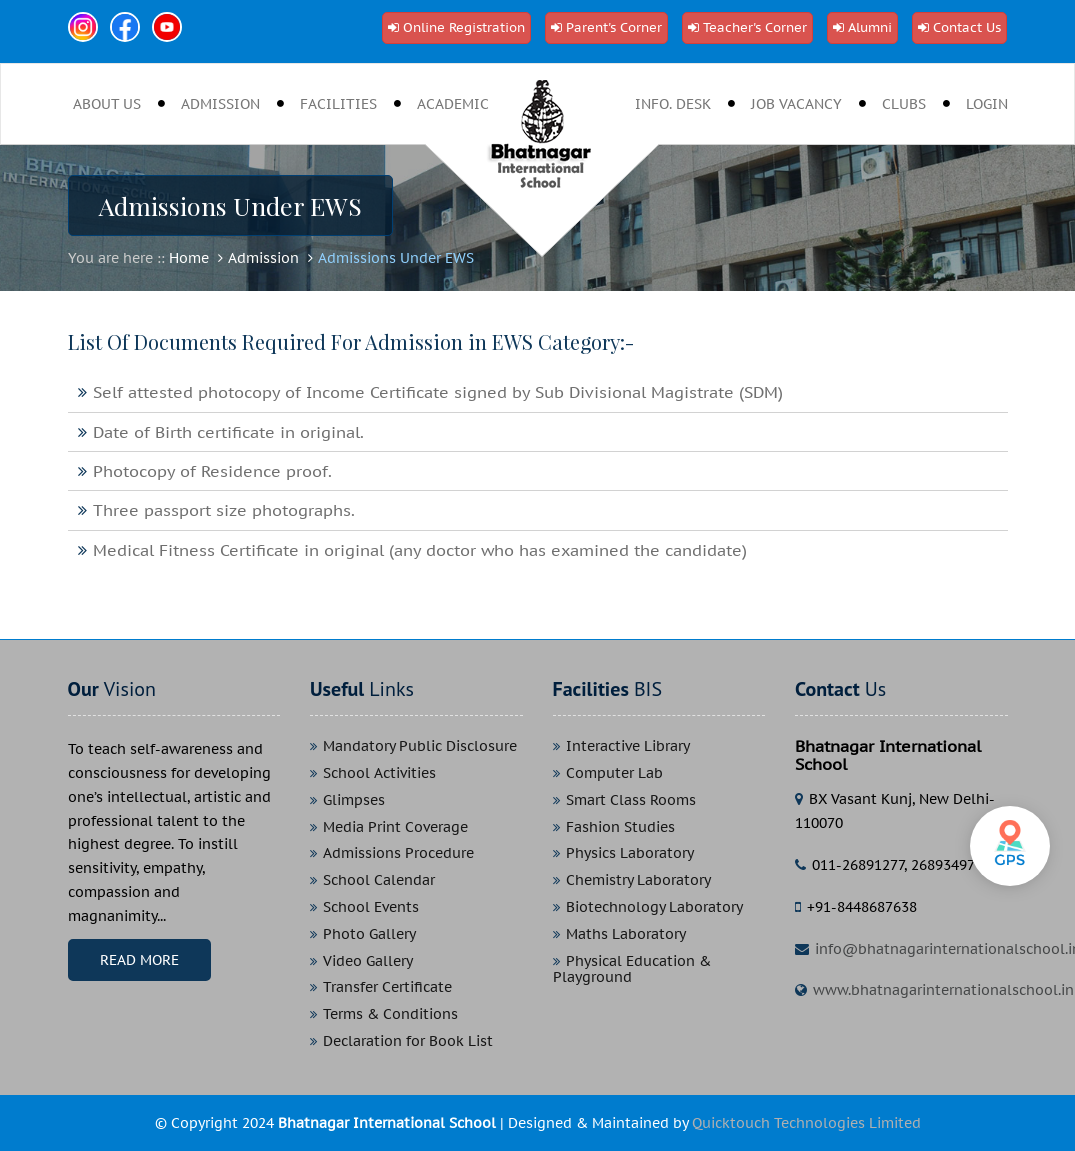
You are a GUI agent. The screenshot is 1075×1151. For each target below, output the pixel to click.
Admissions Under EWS (396, 258)
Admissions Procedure (398, 853)
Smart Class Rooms (631, 800)
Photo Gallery (369, 934)
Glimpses (354, 800)
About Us (107, 104)
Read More (139, 960)
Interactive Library (628, 746)
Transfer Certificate (387, 987)
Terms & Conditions (390, 1014)
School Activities (379, 773)
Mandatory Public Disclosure (420, 746)
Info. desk (673, 104)
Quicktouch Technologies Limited (806, 1123)
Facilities (338, 104)
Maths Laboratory (626, 934)
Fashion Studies (620, 827)
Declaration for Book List (408, 1041)
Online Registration (464, 27)
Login (987, 104)
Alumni (870, 27)
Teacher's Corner (755, 27)
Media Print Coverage (395, 827)
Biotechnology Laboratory (654, 907)
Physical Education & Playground (632, 970)
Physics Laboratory (630, 853)
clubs (904, 104)
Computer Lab (614, 773)
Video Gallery (368, 961)
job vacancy (796, 104)
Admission (220, 104)
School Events (371, 907)
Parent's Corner (614, 27)
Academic (453, 104)
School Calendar (379, 880)
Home (189, 258)
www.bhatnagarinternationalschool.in (943, 990)
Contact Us (967, 27)
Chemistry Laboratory (638, 880)
